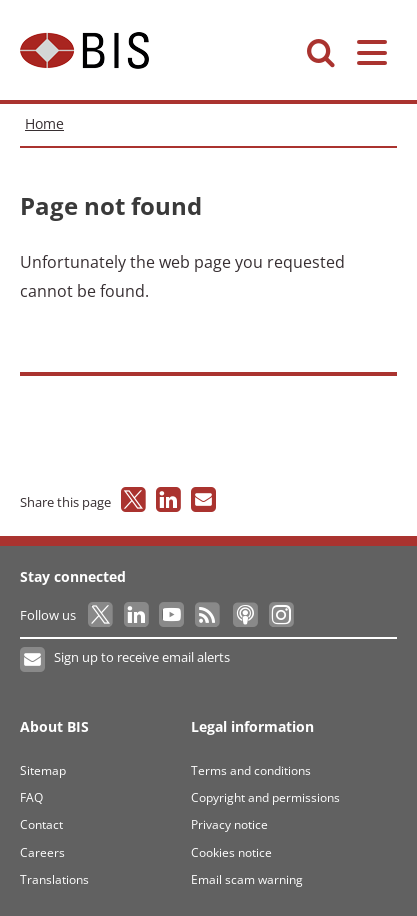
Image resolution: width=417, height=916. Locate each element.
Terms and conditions (251, 770)
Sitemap (43, 770)
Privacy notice (229, 824)
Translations (54, 879)
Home (44, 123)
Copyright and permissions (265, 797)
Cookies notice (231, 852)
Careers (42, 852)
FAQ (31, 797)
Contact (41, 824)
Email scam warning (247, 879)
